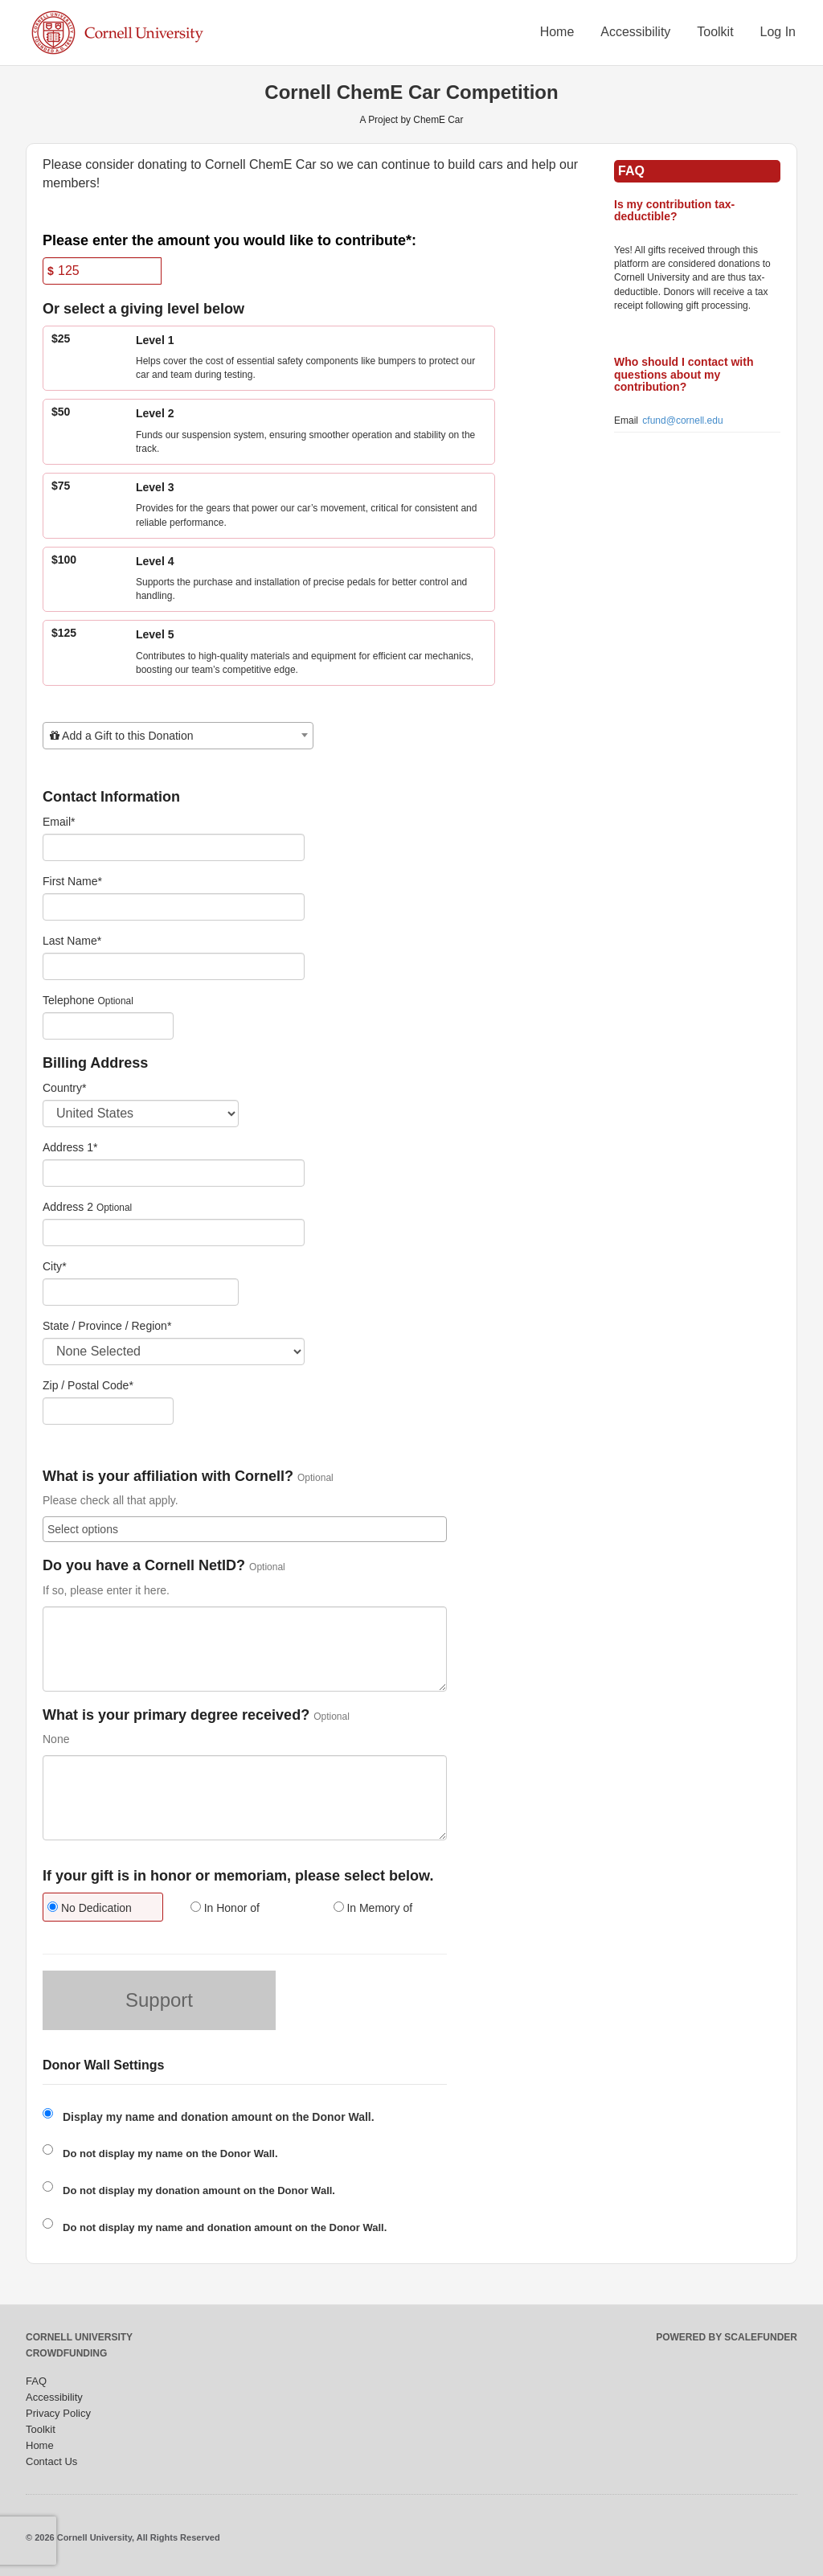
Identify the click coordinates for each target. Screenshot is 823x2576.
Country (64, 1087)
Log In (778, 32)
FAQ (36, 2381)
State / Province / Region (107, 1325)
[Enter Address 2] (174, 1232)
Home (557, 32)
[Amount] (102, 271)
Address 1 (70, 1147)
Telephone (69, 1000)
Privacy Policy (58, 2413)
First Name (72, 881)
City (55, 1266)
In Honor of (225, 1907)
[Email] (174, 847)
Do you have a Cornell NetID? (144, 1565)
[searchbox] (244, 1529)
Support (159, 2000)
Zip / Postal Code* (88, 1385)
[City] (141, 1292)
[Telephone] (108, 1026)
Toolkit (715, 32)
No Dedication (89, 1907)
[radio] (102, 1909)
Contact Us (51, 2461)
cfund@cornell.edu (682, 420)
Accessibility (635, 32)
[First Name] (174, 907)
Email (59, 821)
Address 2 (68, 1206)
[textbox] (178, 736)
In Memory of (373, 1907)
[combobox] (178, 735)
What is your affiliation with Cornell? (168, 1476)
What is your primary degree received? (176, 1715)
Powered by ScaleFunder (726, 2337)
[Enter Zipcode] (108, 1411)
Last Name (72, 940)
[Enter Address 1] (174, 1173)
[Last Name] (174, 966)
